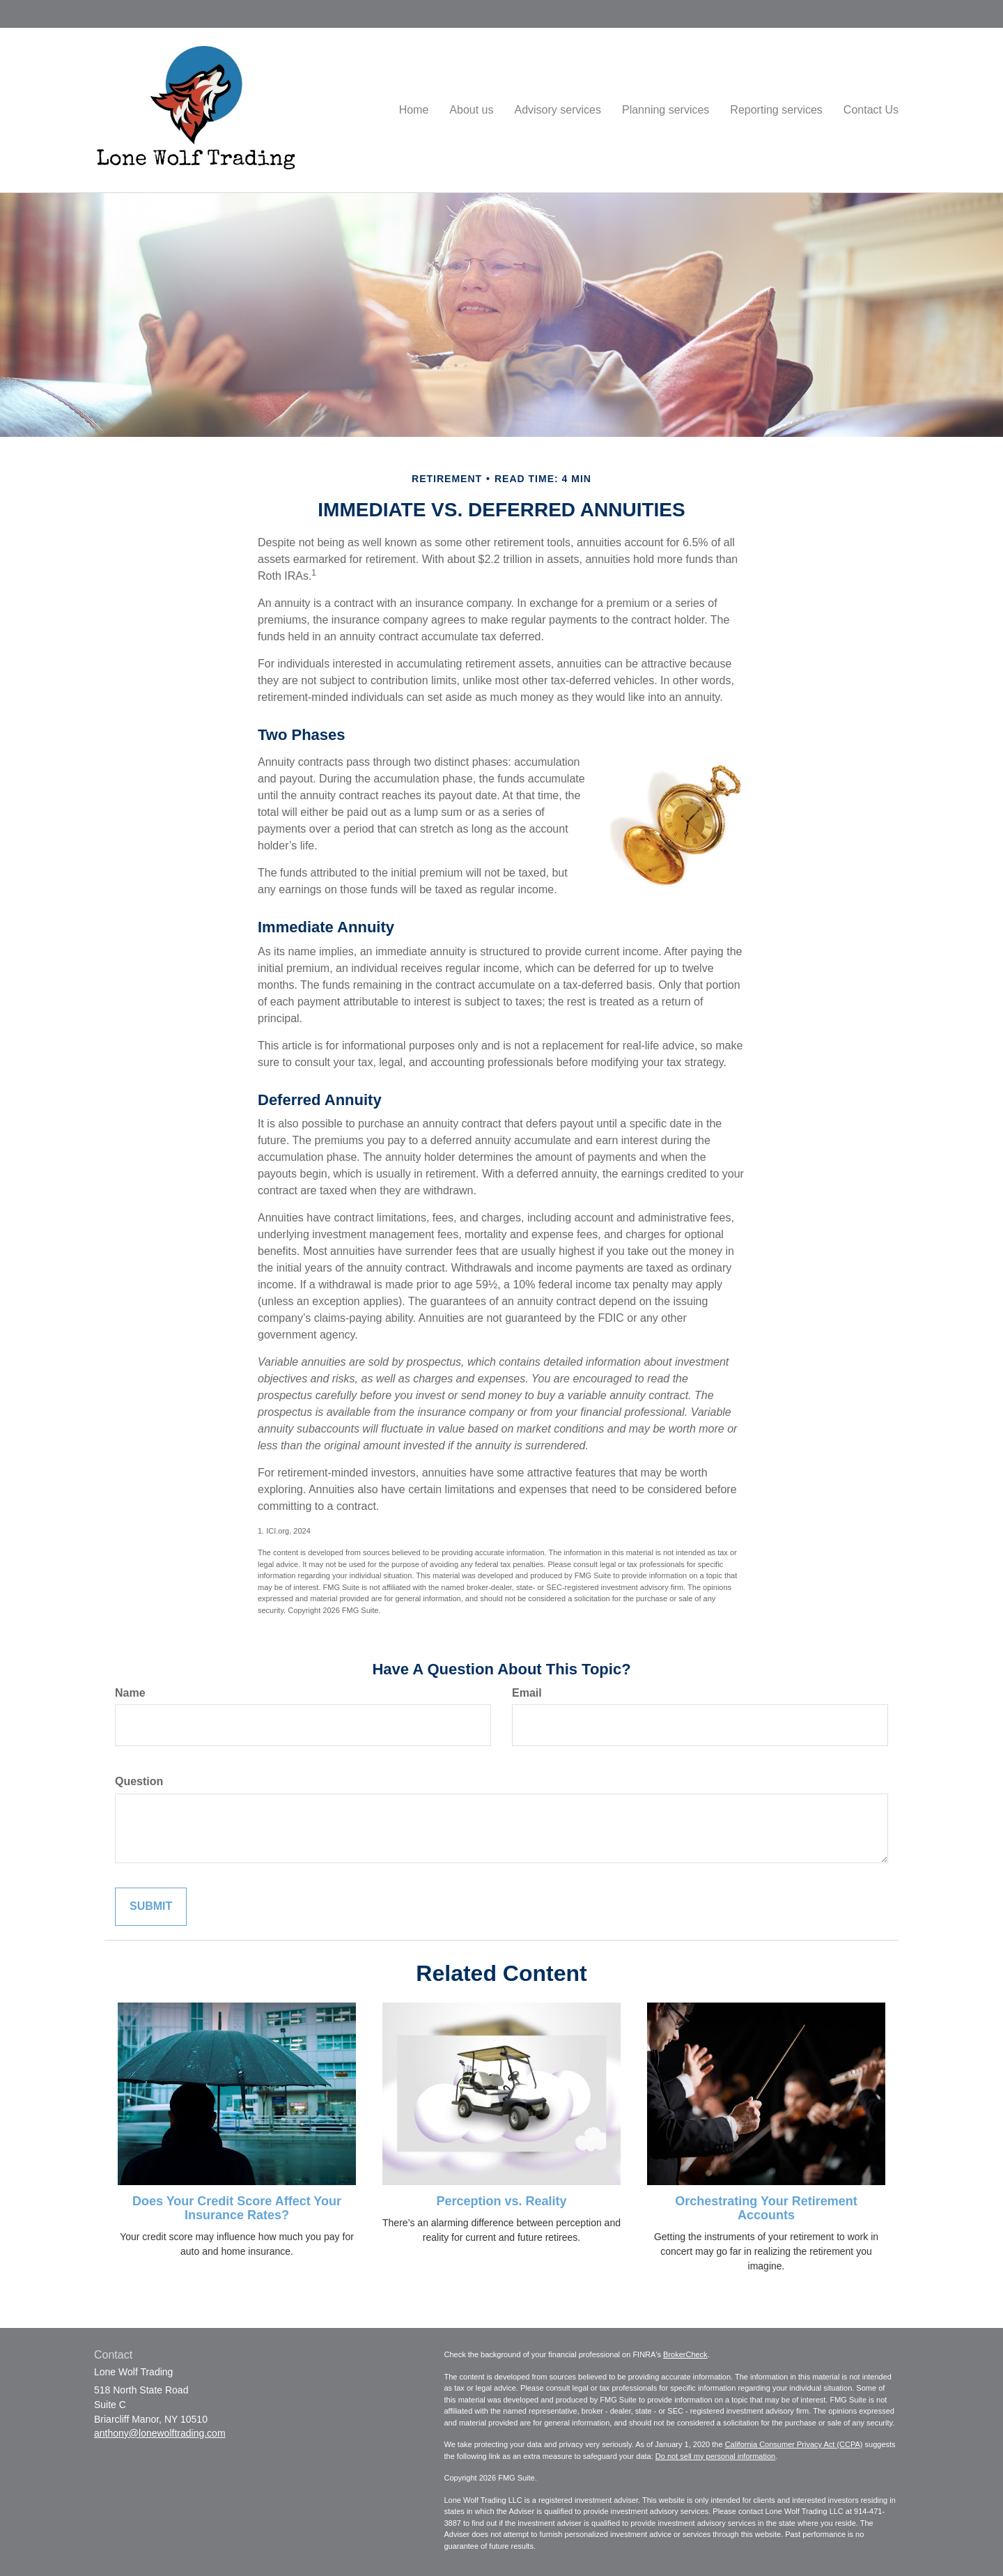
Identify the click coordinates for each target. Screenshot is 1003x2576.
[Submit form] (151, 1907)
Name (130, 1693)
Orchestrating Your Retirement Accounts (766, 2208)
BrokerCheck (685, 2354)
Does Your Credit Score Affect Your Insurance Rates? (236, 2208)
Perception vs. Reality (501, 2201)
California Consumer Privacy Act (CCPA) (794, 2444)
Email (527, 1693)
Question (139, 1781)
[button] (471, 110)
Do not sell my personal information (715, 2456)
